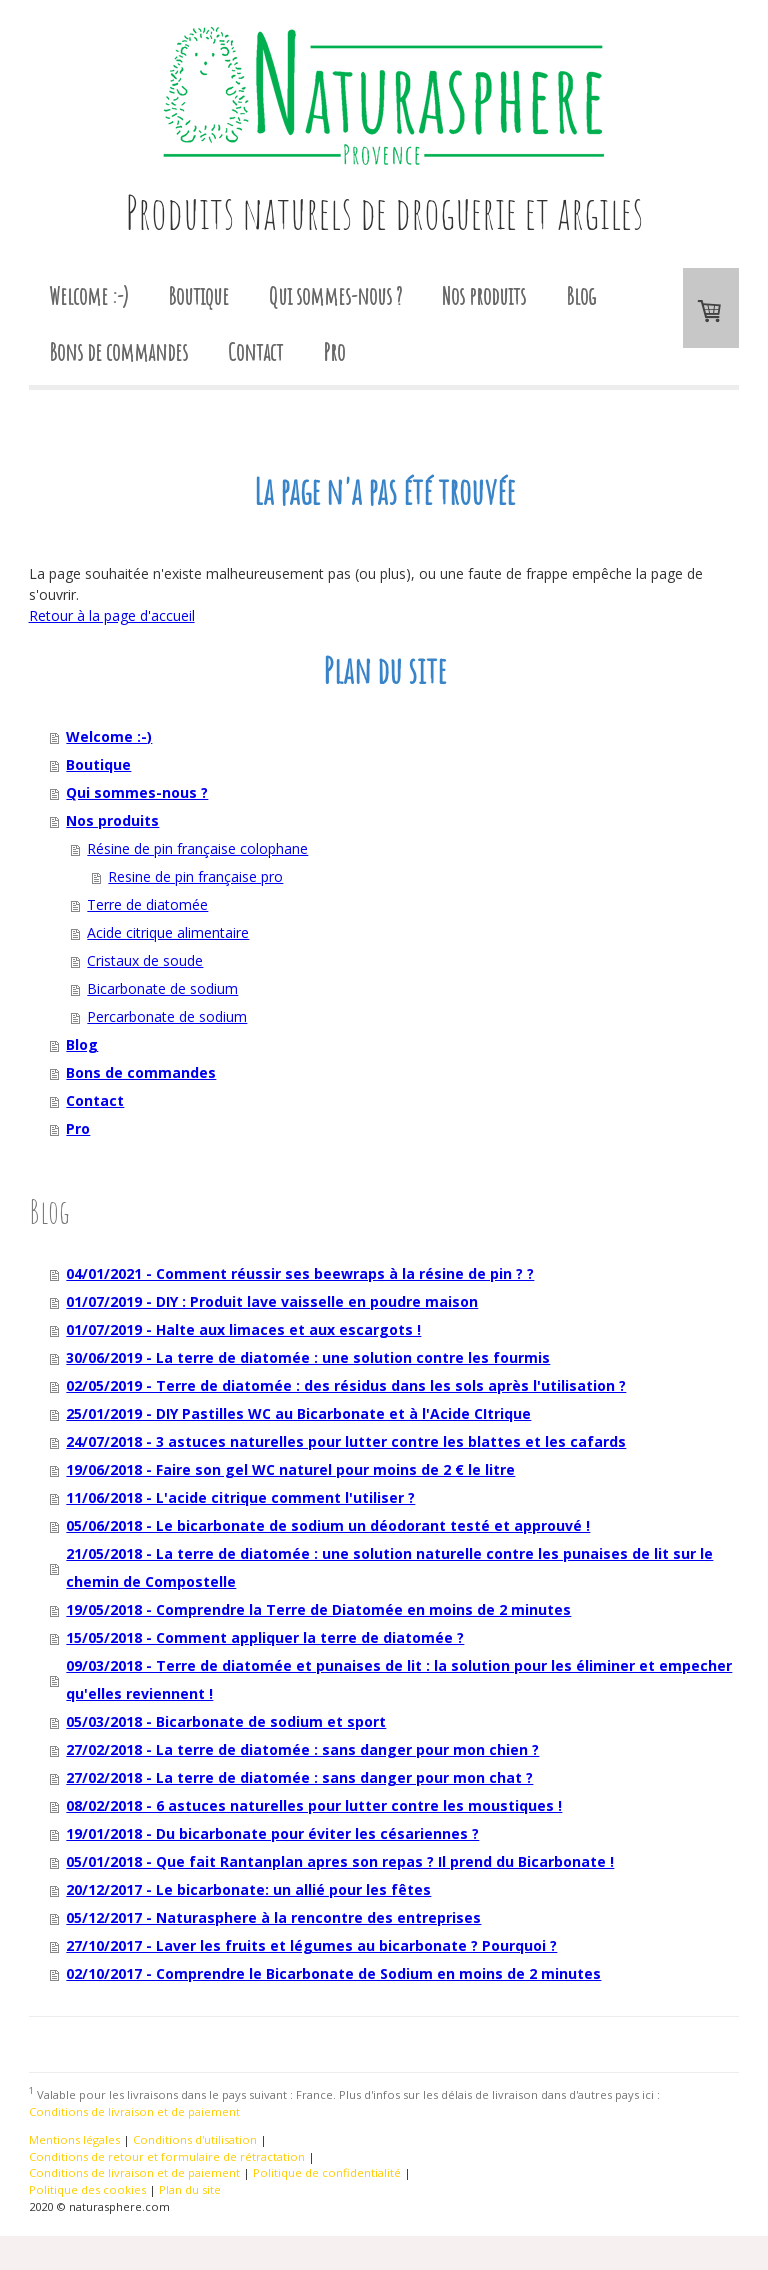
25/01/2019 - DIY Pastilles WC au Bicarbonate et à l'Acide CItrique (298, 1413)
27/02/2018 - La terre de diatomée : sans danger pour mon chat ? (299, 1777)
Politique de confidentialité (327, 2172)
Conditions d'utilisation (195, 2139)
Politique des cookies (87, 2189)
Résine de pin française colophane (197, 848)
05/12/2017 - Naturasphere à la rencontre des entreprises (273, 1917)
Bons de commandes (118, 352)
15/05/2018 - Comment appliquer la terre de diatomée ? (265, 1637)
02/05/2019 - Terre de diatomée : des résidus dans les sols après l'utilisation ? (346, 1385)
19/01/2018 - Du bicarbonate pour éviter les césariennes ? (272, 1833)
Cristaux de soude (145, 960)
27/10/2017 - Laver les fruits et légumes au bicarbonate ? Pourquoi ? (311, 1945)
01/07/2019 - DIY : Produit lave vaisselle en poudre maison (272, 1301)
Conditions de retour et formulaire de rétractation (167, 2156)
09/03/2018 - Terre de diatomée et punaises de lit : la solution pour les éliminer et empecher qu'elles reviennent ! (399, 1679)
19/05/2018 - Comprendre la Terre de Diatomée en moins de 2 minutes (318, 1609)
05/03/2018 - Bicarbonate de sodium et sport (226, 1721)
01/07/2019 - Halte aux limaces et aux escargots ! (243, 1329)
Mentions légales (74, 2139)
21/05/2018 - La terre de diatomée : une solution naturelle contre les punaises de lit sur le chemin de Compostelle (389, 1567)
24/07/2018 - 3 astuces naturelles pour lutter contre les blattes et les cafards (346, 1441)
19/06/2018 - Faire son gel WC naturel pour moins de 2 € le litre (290, 1469)
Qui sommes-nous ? (335, 296)
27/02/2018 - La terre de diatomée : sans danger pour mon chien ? (302, 1749)
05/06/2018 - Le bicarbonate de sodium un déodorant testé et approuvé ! (328, 1525)
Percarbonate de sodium (167, 1016)
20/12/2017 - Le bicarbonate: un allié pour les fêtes (248, 1889)
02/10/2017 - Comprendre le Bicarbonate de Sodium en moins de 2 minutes (333, 1973)
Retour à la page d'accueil (112, 615)
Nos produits (484, 296)
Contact (255, 352)
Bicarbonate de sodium (162, 988)
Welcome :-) (88, 296)
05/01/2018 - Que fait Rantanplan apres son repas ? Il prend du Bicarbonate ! (340, 1861)
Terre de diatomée (147, 904)
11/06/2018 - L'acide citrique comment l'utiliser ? (240, 1497)
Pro (334, 352)
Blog (581, 296)
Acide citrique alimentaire (168, 932)
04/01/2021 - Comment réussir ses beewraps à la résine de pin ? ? (300, 1273)
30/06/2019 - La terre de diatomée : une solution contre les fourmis (308, 1357)
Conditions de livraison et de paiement (134, 2111)
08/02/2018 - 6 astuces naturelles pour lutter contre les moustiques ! (314, 1805)
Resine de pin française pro (195, 876)
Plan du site (190, 2189)
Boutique (198, 296)
